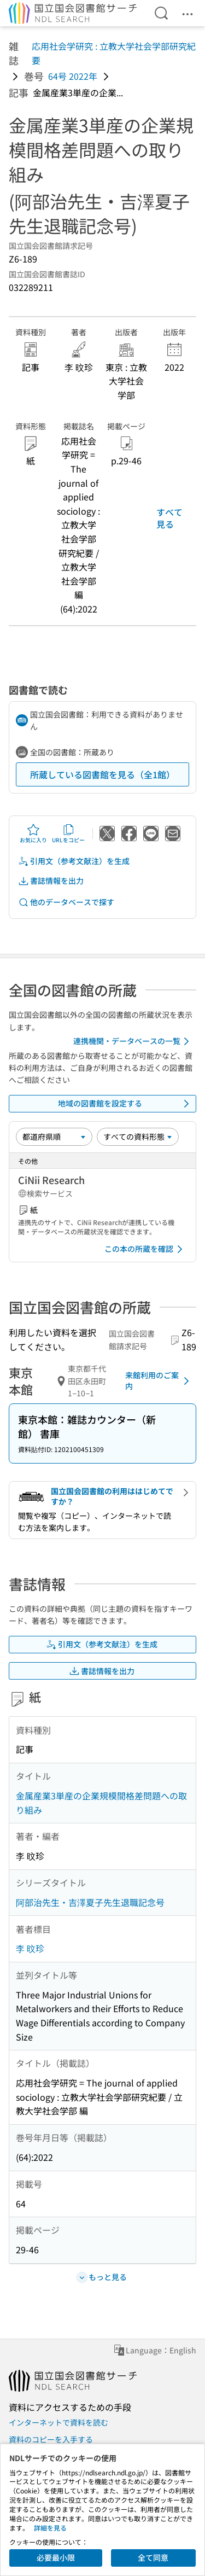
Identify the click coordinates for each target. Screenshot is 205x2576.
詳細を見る (50, 2527)
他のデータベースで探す (66, 902)
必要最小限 (56, 2557)
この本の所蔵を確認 (145, 1249)
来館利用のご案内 (159, 1380)
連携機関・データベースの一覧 (133, 1041)
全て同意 (153, 2557)
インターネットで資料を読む (58, 2422)
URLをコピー (68, 833)
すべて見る (169, 518)
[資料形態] (138, 1136)
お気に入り (33, 833)
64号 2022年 (72, 76)
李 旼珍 (30, 1948)
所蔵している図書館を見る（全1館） (102, 774)
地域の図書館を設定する (126, 1103)
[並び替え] (54, 1136)
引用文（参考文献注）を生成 (74, 861)
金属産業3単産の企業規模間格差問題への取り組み (101, 1802)
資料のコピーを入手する (51, 2439)
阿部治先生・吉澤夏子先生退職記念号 (90, 1902)
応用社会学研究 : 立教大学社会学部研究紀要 (114, 53)
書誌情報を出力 (51, 881)
